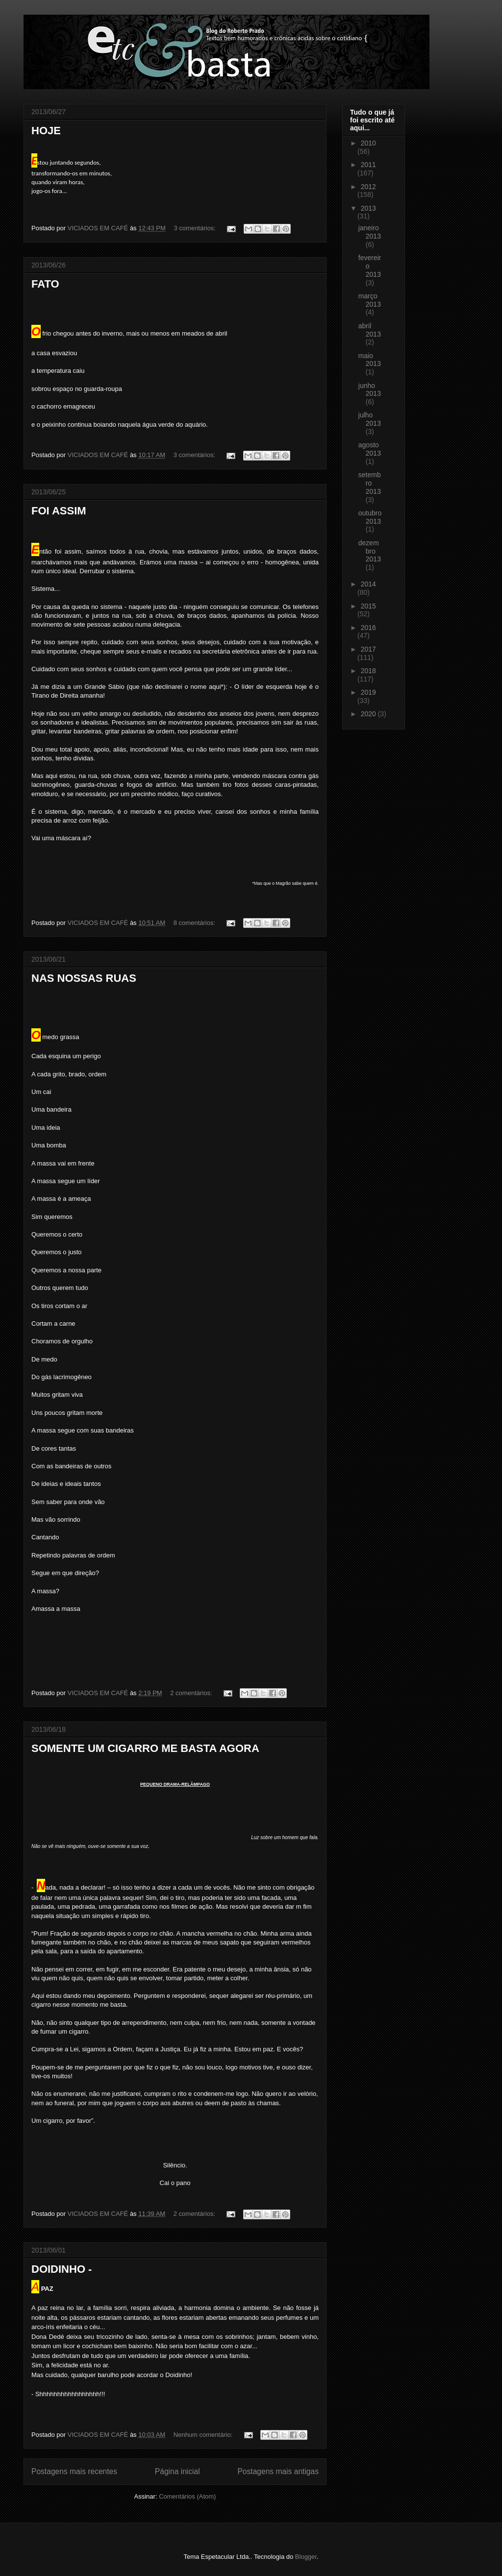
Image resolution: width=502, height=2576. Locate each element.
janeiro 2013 (369, 232)
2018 (368, 671)
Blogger (306, 2556)
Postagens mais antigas (278, 2471)
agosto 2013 (369, 449)
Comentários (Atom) (187, 2496)
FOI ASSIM (58, 511)
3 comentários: (196, 228)
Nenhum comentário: (204, 2434)
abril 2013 (369, 330)
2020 (369, 714)
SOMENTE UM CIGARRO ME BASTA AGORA (145, 1748)
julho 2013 (369, 419)
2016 (368, 628)
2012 (368, 187)
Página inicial (177, 2471)
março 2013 (369, 300)
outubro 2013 (369, 517)
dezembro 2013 (369, 551)
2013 (368, 208)
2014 (368, 584)
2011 (368, 165)
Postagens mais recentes (74, 2471)
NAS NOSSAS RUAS (83, 978)
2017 (368, 649)
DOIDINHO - (61, 2269)
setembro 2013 (369, 483)
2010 (368, 143)
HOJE (46, 130)
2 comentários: (192, 1693)
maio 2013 (369, 360)
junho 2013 (369, 390)
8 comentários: (195, 922)
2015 (368, 606)
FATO (45, 284)
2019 (368, 692)
